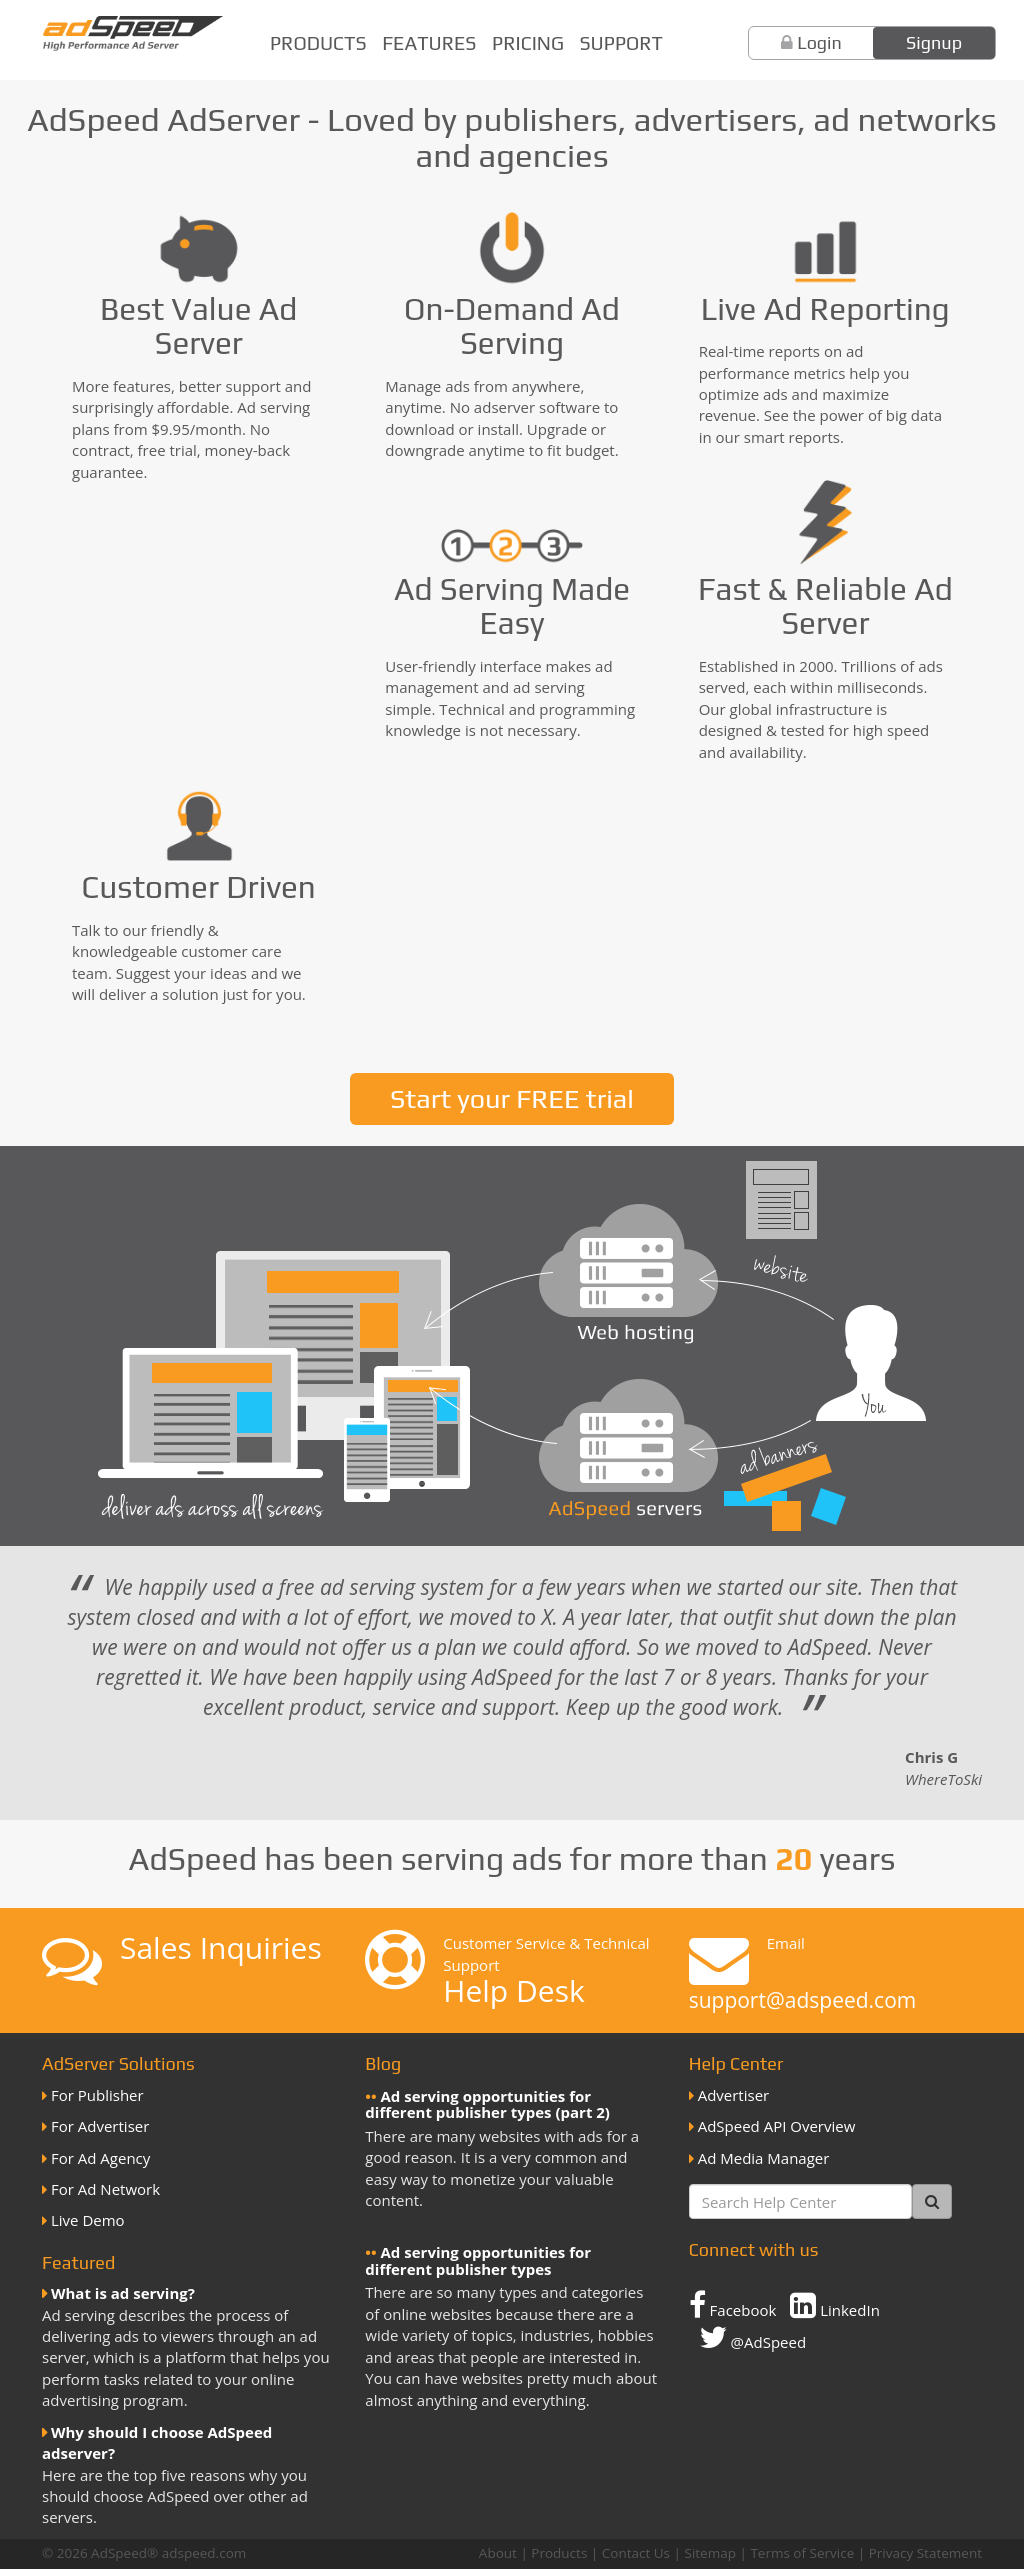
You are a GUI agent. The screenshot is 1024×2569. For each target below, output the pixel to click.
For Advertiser (100, 2126)
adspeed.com (204, 2553)
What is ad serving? (123, 2293)
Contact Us (636, 2553)
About (498, 2553)
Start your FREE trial (512, 1098)
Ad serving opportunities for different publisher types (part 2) (487, 2104)
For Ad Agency (100, 2158)
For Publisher (97, 2095)
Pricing (528, 43)
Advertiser (734, 2095)
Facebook (733, 2305)
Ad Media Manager (764, 2158)
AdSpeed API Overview (777, 2126)
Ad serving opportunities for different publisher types (478, 2260)
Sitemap (709, 2553)
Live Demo (88, 2220)
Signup (934, 42)
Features (429, 43)
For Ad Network (105, 2189)
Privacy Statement (925, 2553)
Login (819, 42)
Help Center (736, 2063)
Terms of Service (802, 2553)
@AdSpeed (752, 2337)
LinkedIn (835, 2305)
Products (318, 43)
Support (621, 43)
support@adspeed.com (803, 2000)
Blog (383, 2063)
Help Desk (513, 1990)
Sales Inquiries (221, 1947)
